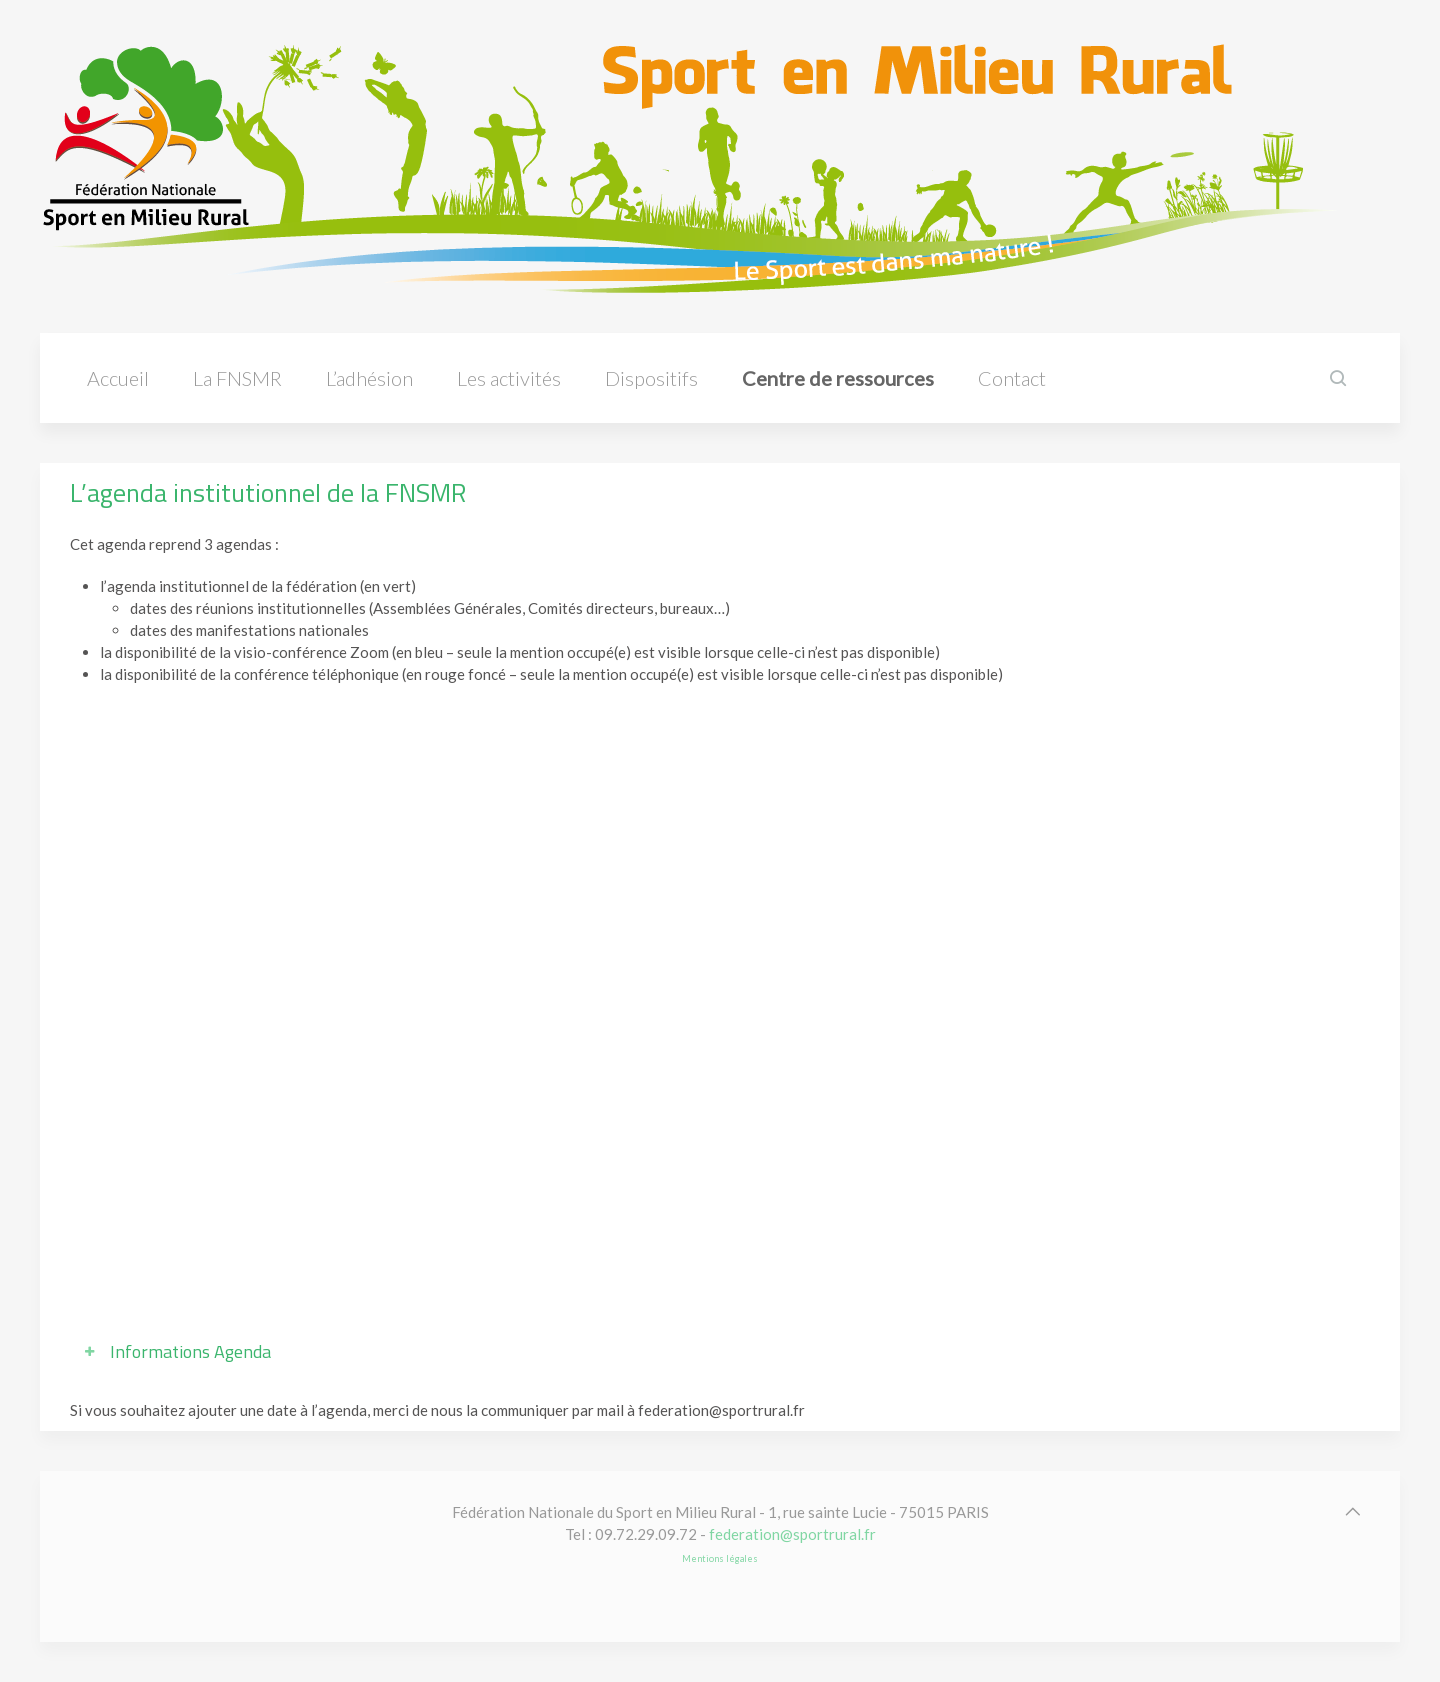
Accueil (118, 378)
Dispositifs (651, 378)
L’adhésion (369, 378)
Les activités (509, 378)
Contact (1012, 378)
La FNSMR (237, 378)
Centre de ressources (838, 378)
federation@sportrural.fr (792, 1534)
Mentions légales (720, 1558)
